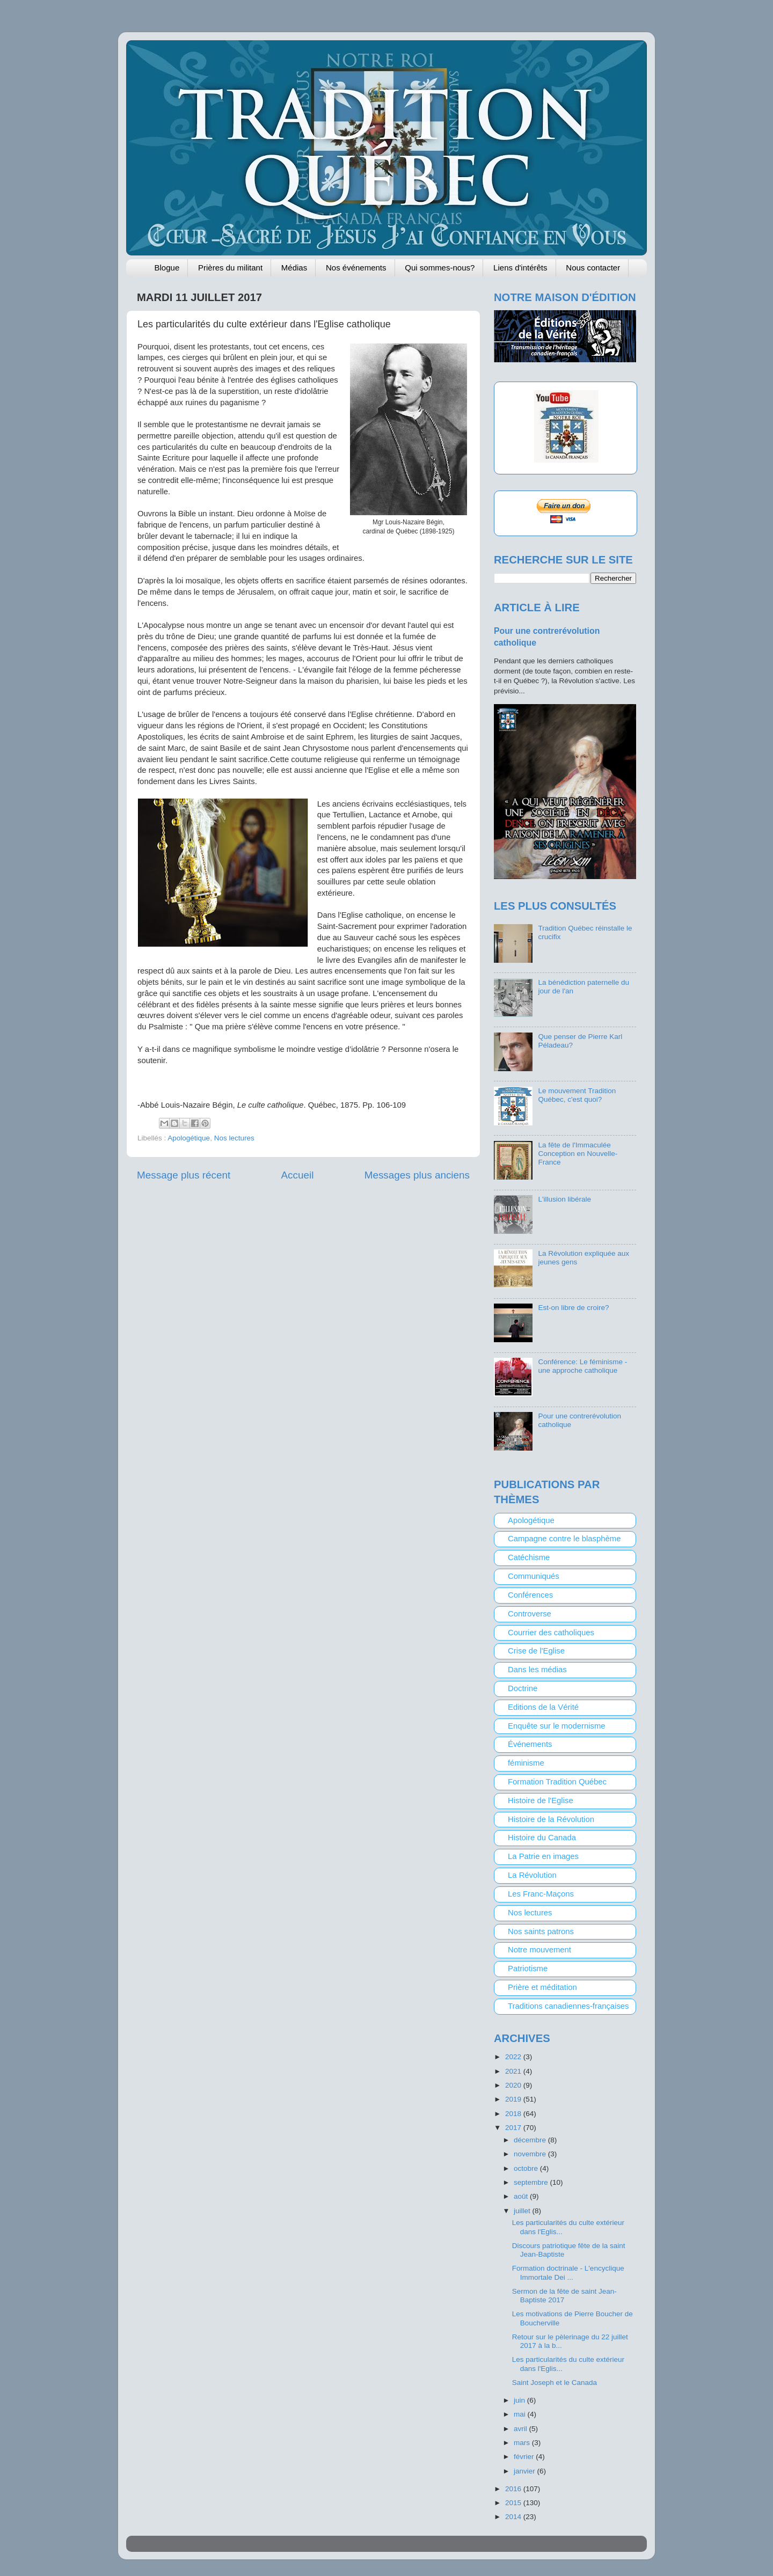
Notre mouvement (539, 1949)
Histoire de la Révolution (551, 1819)
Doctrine (522, 1688)
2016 (514, 2489)
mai (521, 2414)
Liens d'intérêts (520, 267)
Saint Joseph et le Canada (554, 2383)
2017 (514, 2128)
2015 (514, 2503)
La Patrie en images (543, 1856)
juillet (523, 2211)
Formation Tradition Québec (557, 1781)
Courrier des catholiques (551, 1632)
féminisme (526, 1763)
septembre (532, 2182)
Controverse (529, 1613)
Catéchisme (529, 1557)
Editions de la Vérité (543, 1707)
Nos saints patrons (541, 1931)
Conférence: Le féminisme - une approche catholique (582, 1366)
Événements (530, 1744)
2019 (514, 2099)
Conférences (530, 1595)
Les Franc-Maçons (541, 1894)
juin (520, 2400)
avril (521, 2429)
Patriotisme (528, 1968)
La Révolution (532, 1875)
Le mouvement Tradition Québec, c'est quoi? (577, 1095)
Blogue (167, 267)
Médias (294, 267)
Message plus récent (183, 1175)
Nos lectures (234, 1138)
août (522, 2196)
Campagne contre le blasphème (564, 1538)
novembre (531, 2154)
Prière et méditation (542, 1987)
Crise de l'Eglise (536, 1650)
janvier (525, 2471)
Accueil (297, 1175)
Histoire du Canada (542, 1837)
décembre (531, 2140)
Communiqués (533, 1576)
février (525, 2457)
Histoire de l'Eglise (540, 1800)
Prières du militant (230, 267)
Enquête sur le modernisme (557, 1726)
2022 (514, 2057)
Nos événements (356, 267)
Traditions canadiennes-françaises (568, 2006)
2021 (514, 2071)
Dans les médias (537, 1669)
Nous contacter (593, 267)
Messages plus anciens (417, 1175)
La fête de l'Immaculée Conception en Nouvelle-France (577, 1153)
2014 (514, 2517)
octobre (527, 2168)
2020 (514, 2085)
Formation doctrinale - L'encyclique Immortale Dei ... (568, 2272)
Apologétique (188, 1138)
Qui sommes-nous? (440, 267)
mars (523, 2443)
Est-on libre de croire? (573, 1308)
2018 (514, 2114)
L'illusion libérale (564, 1199)
